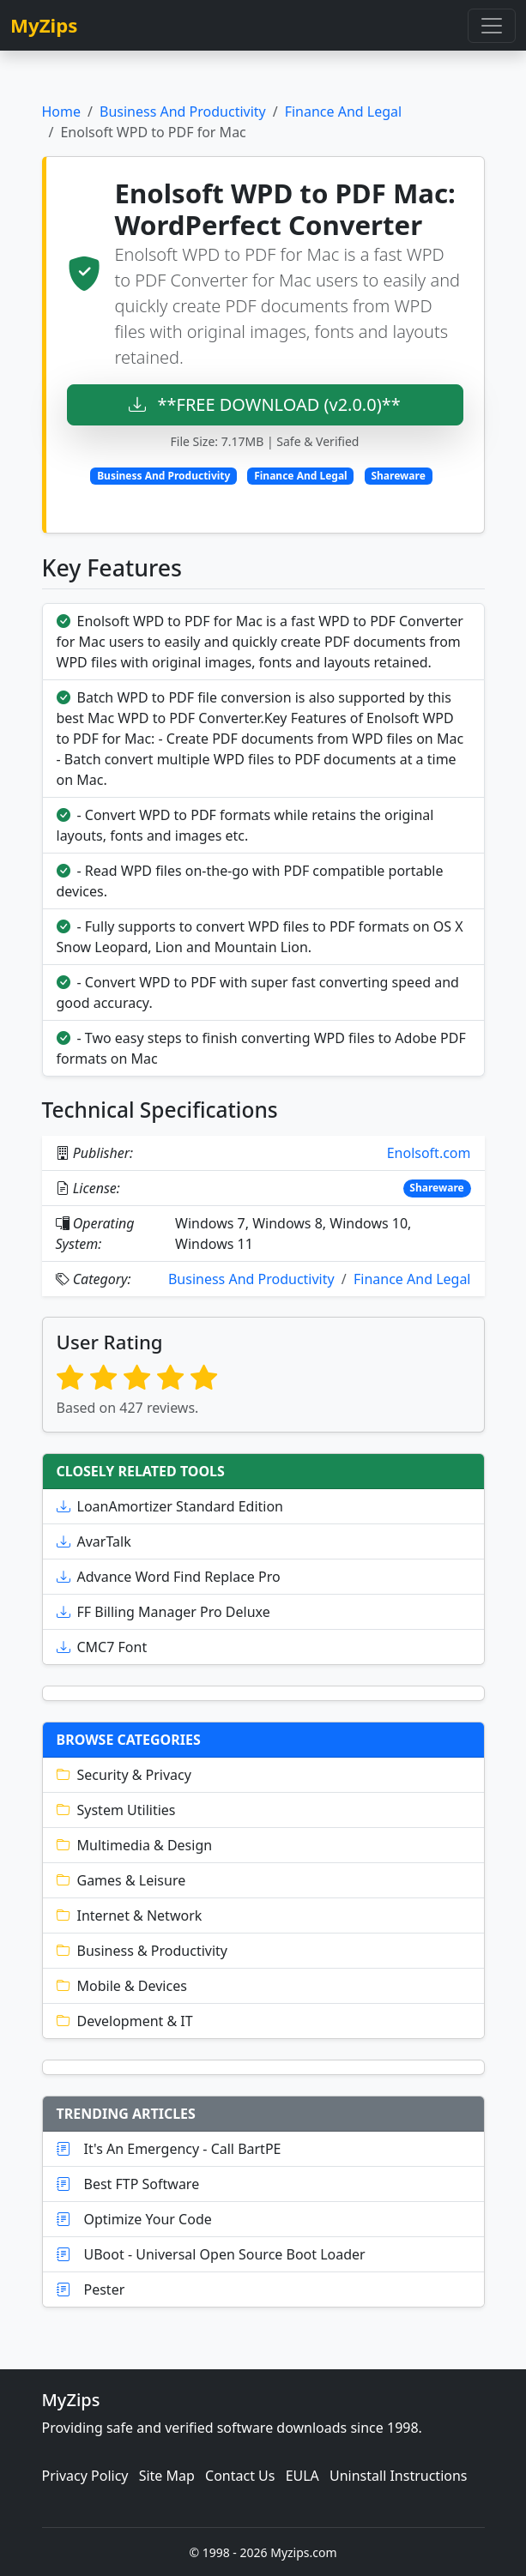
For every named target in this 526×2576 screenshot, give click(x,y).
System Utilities (116, 1810)
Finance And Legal (343, 111)
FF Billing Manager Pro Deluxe (163, 1611)
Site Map (167, 2475)
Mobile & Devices (122, 1985)
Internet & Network (130, 1915)
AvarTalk (94, 1541)
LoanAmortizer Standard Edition (170, 1506)
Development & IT (125, 2021)
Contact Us (240, 2475)
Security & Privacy (124, 1774)
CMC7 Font (102, 1647)
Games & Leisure (121, 1880)
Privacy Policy (85, 2475)
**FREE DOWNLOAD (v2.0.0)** (264, 404)
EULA (302, 2475)
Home (62, 111)
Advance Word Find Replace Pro (169, 1576)
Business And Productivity (183, 111)
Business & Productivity (142, 1950)
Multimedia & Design (135, 1845)
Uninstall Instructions (399, 2475)
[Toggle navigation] (492, 26)
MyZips (43, 25)
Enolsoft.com (429, 1152)
